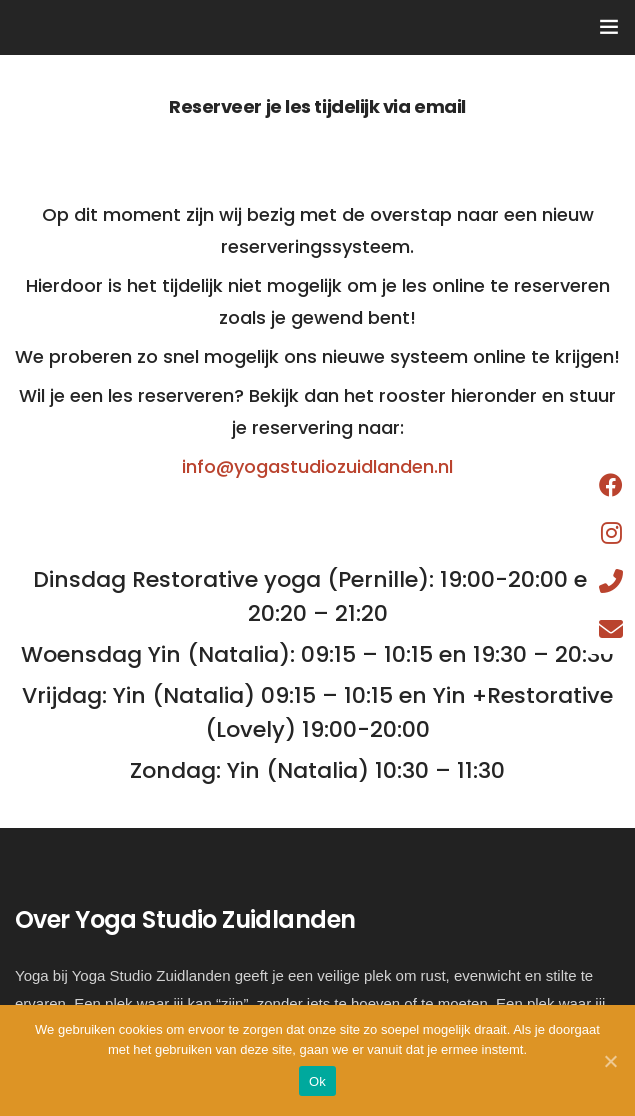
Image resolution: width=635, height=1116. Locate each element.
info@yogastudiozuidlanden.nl (317, 466)
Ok (317, 1081)
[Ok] (610, 1061)
